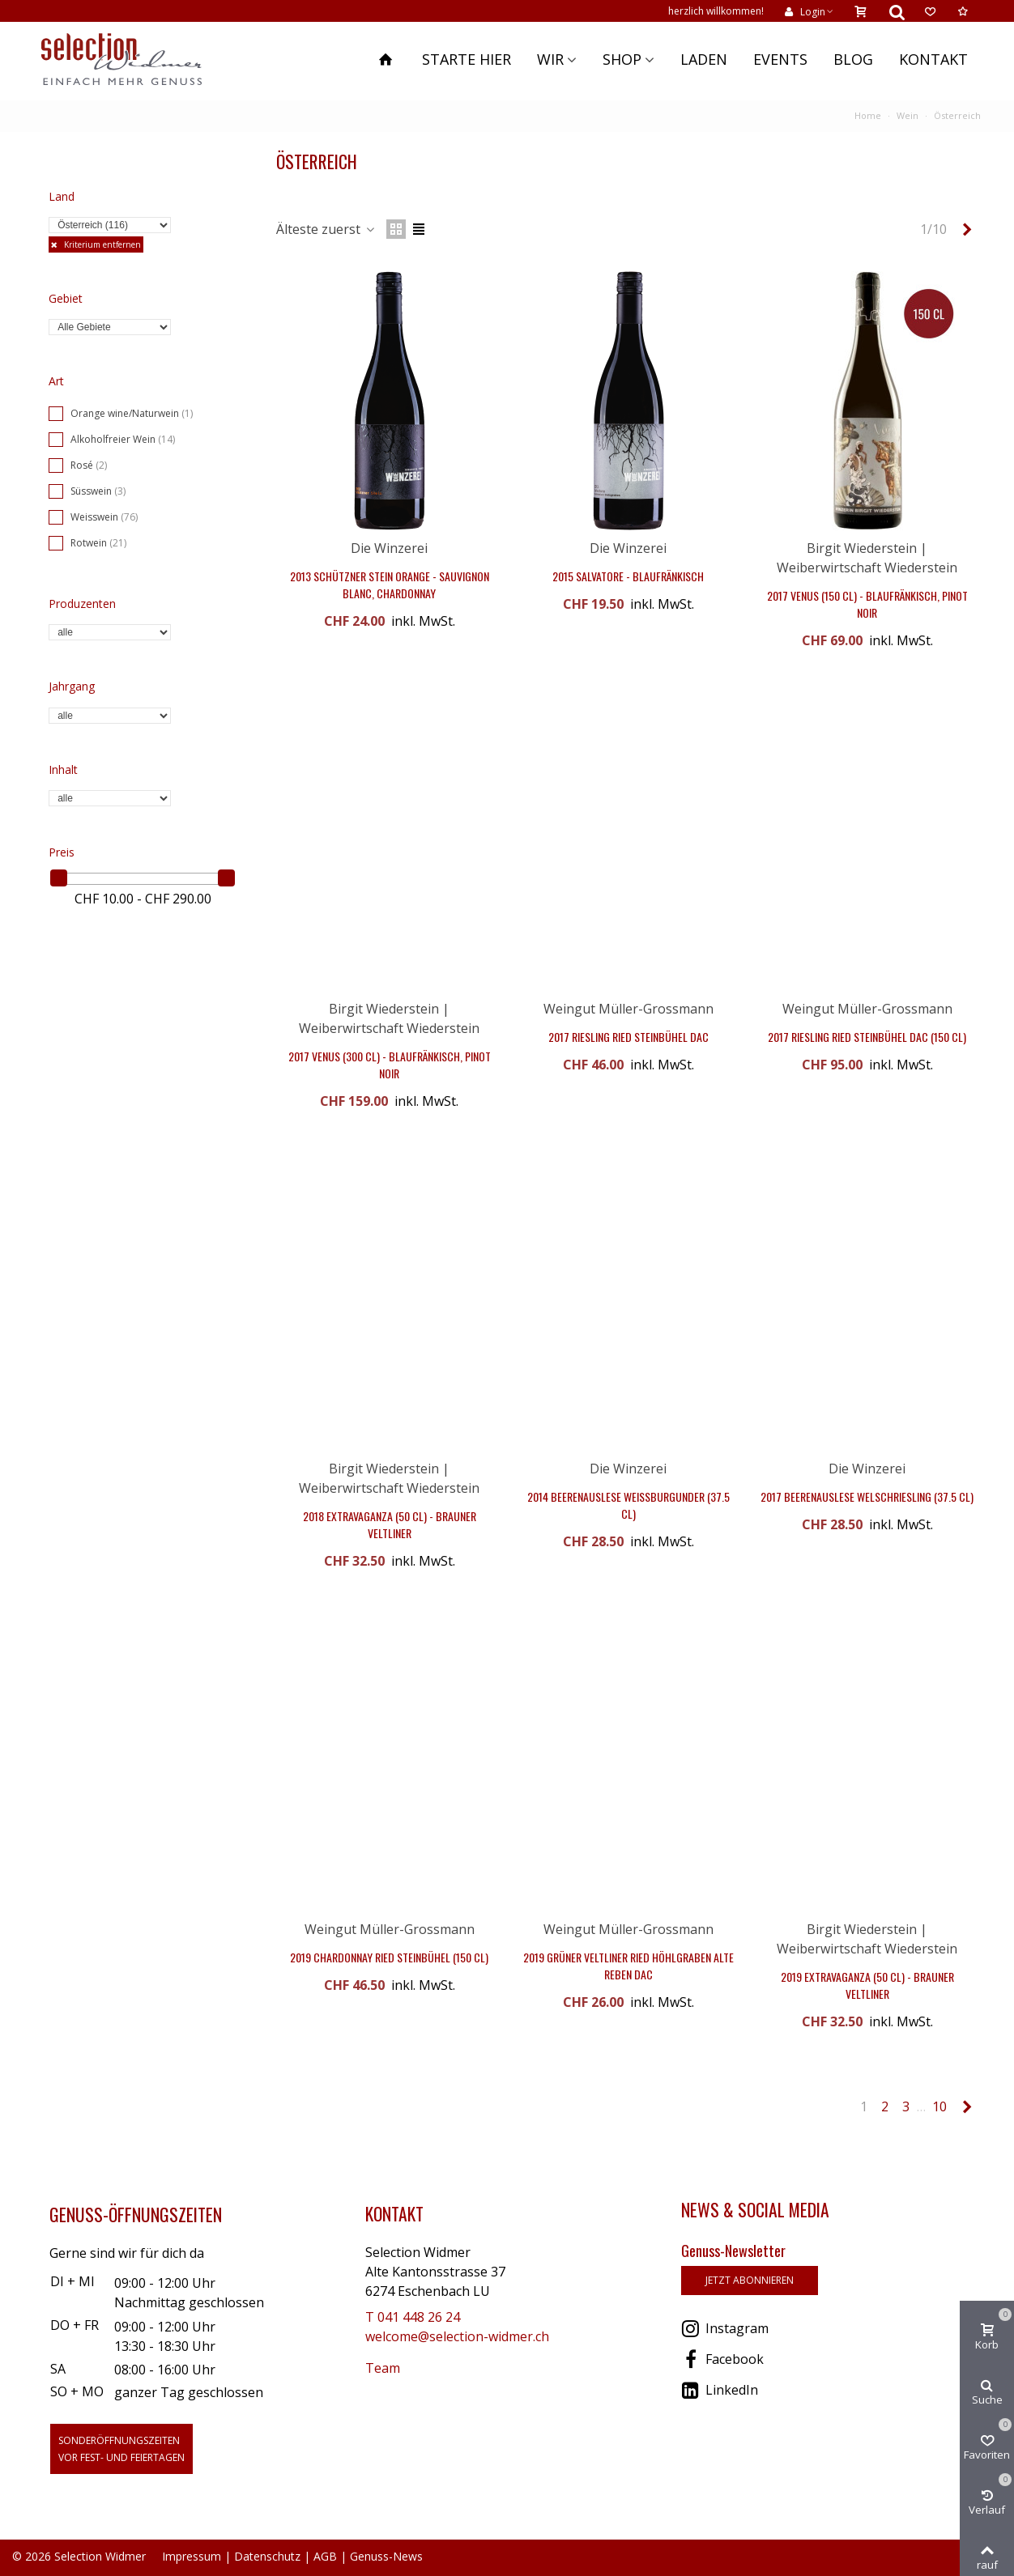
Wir (550, 59)
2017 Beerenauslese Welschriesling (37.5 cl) (867, 1496)
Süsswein (98, 491)
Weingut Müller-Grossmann (628, 1009)
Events (780, 59)
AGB (325, 2556)
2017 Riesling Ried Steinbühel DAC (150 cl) (867, 1036)
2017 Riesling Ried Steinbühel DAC (628, 1036)
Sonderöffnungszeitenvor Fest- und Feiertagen (121, 2449)
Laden (703, 59)
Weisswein (104, 517)
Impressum (191, 2556)
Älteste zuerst (326, 229)
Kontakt (933, 59)
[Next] (967, 229)
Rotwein (98, 543)
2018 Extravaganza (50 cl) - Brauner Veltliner (389, 1524)
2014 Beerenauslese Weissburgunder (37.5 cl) (628, 1505)
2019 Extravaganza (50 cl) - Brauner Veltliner (867, 1985)
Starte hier (466, 59)
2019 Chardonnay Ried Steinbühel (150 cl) (389, 1957)
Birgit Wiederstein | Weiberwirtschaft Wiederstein (389, 1478)
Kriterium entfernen (101, 244)
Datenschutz (267, 2556)
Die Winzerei (389, 548)
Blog (853, 59)
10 (939, 2106)
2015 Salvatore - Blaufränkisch (628, 575)
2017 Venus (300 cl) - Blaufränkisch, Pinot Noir (389, 1065)
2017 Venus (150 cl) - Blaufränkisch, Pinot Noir (867, 604)
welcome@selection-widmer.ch (457, 2336)
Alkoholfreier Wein (122, 439)
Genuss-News (386, 2556)
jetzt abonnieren (749, 2280)
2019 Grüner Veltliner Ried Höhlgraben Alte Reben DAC (628, 1966)
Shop (622, 59)
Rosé (88, 465)
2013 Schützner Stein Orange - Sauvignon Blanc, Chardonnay (389, 584)
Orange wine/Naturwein (131, 413)
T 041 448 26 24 (412, 2317)
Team (382, 2368)
